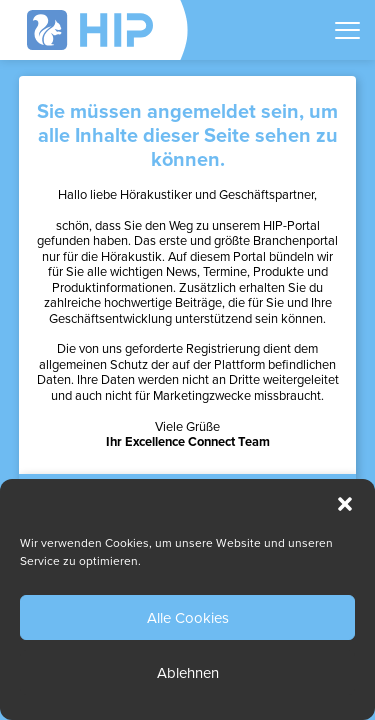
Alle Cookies (188, 618)
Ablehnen (188, 673)
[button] (345, 504)
